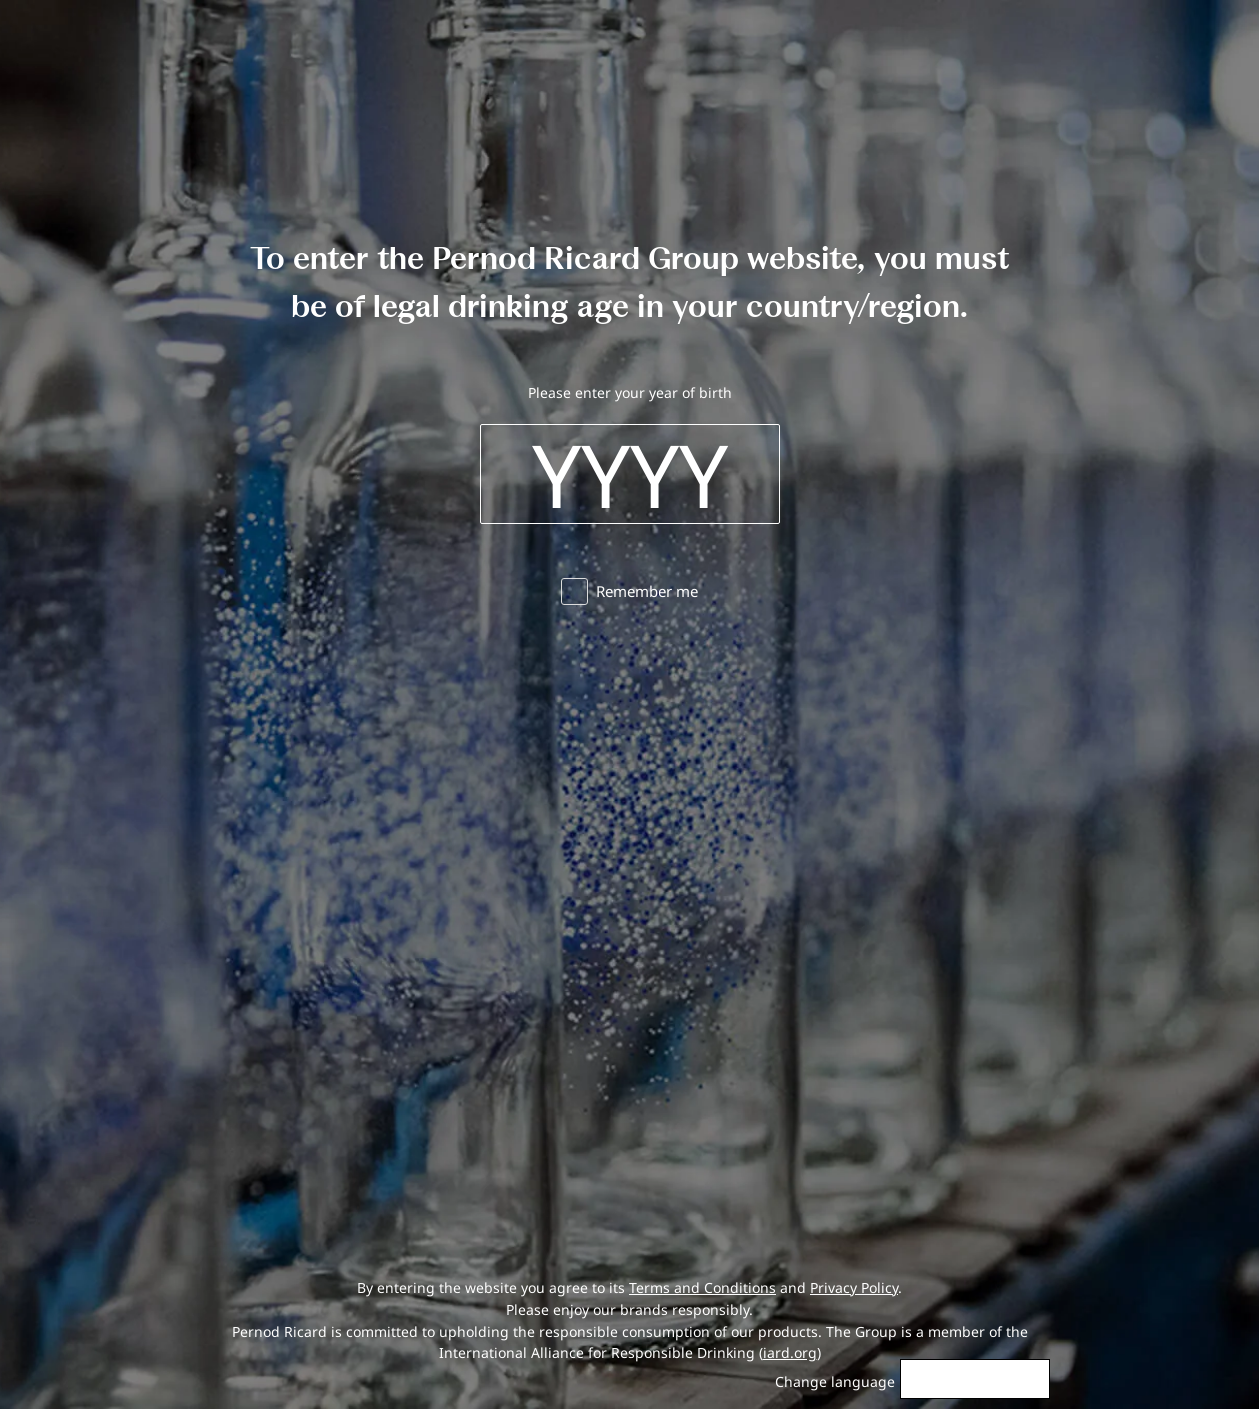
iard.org (790, 1352)
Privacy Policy (854, 1287)
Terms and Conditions (702, 1287)
